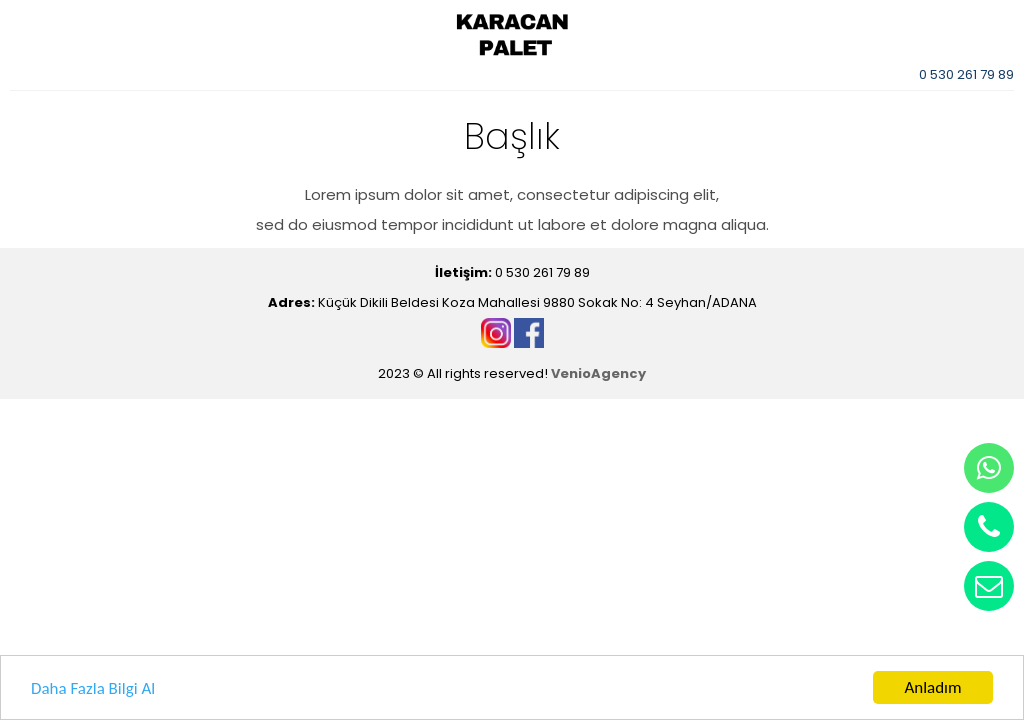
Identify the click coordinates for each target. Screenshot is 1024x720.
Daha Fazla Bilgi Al (93, 689)
